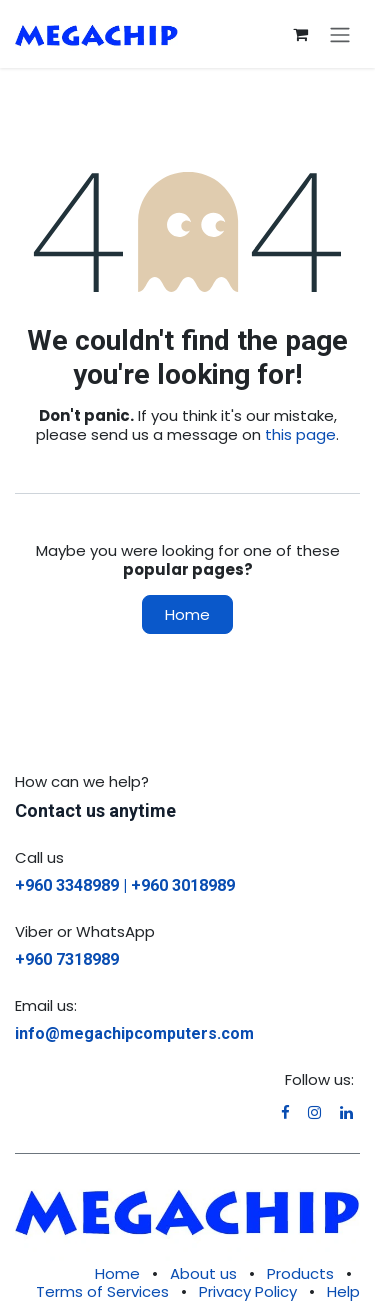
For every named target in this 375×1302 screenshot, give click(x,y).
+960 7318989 (67, 959)
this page (300, 434)
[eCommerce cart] (300, 34)
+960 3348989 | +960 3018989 (125, 885)
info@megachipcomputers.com (134, 1033)
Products (300, 1273)
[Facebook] (285, 1112)
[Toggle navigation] (340, 34)
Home (187, 614)
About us (203, 1273)
